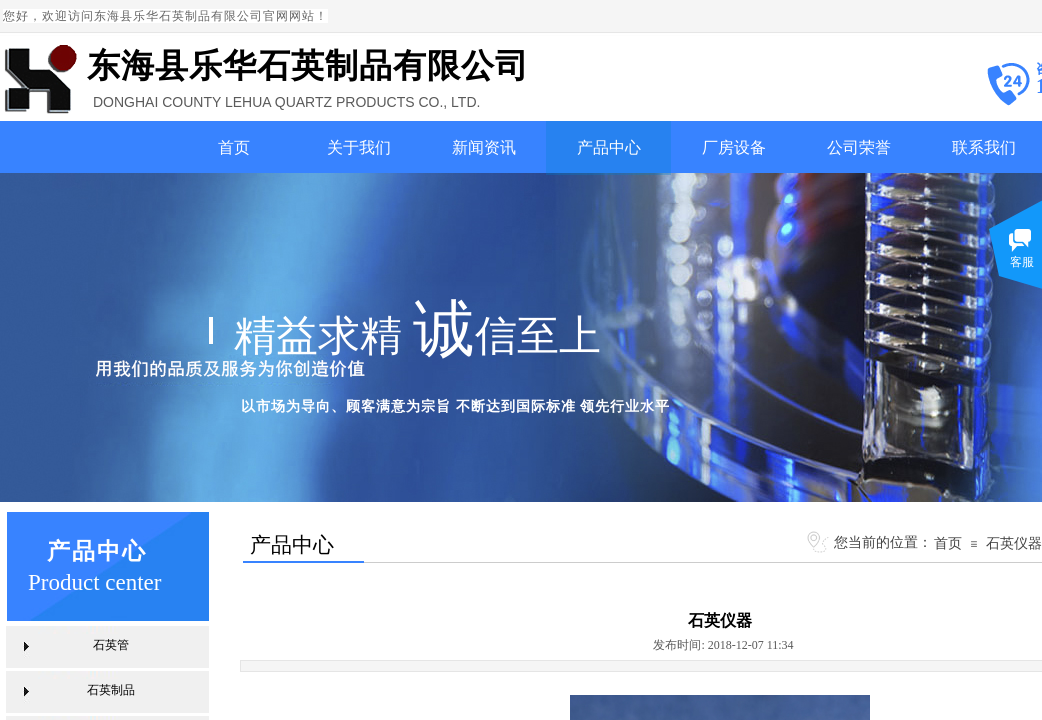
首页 (234, 147)
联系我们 (984, 147)
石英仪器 (1014, 543)
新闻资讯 (484, 147)
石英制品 (111, 690)
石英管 (111, 645)
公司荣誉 (859, 147)
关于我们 (359, 147)
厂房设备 (734, 147)
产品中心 (609, 147)
